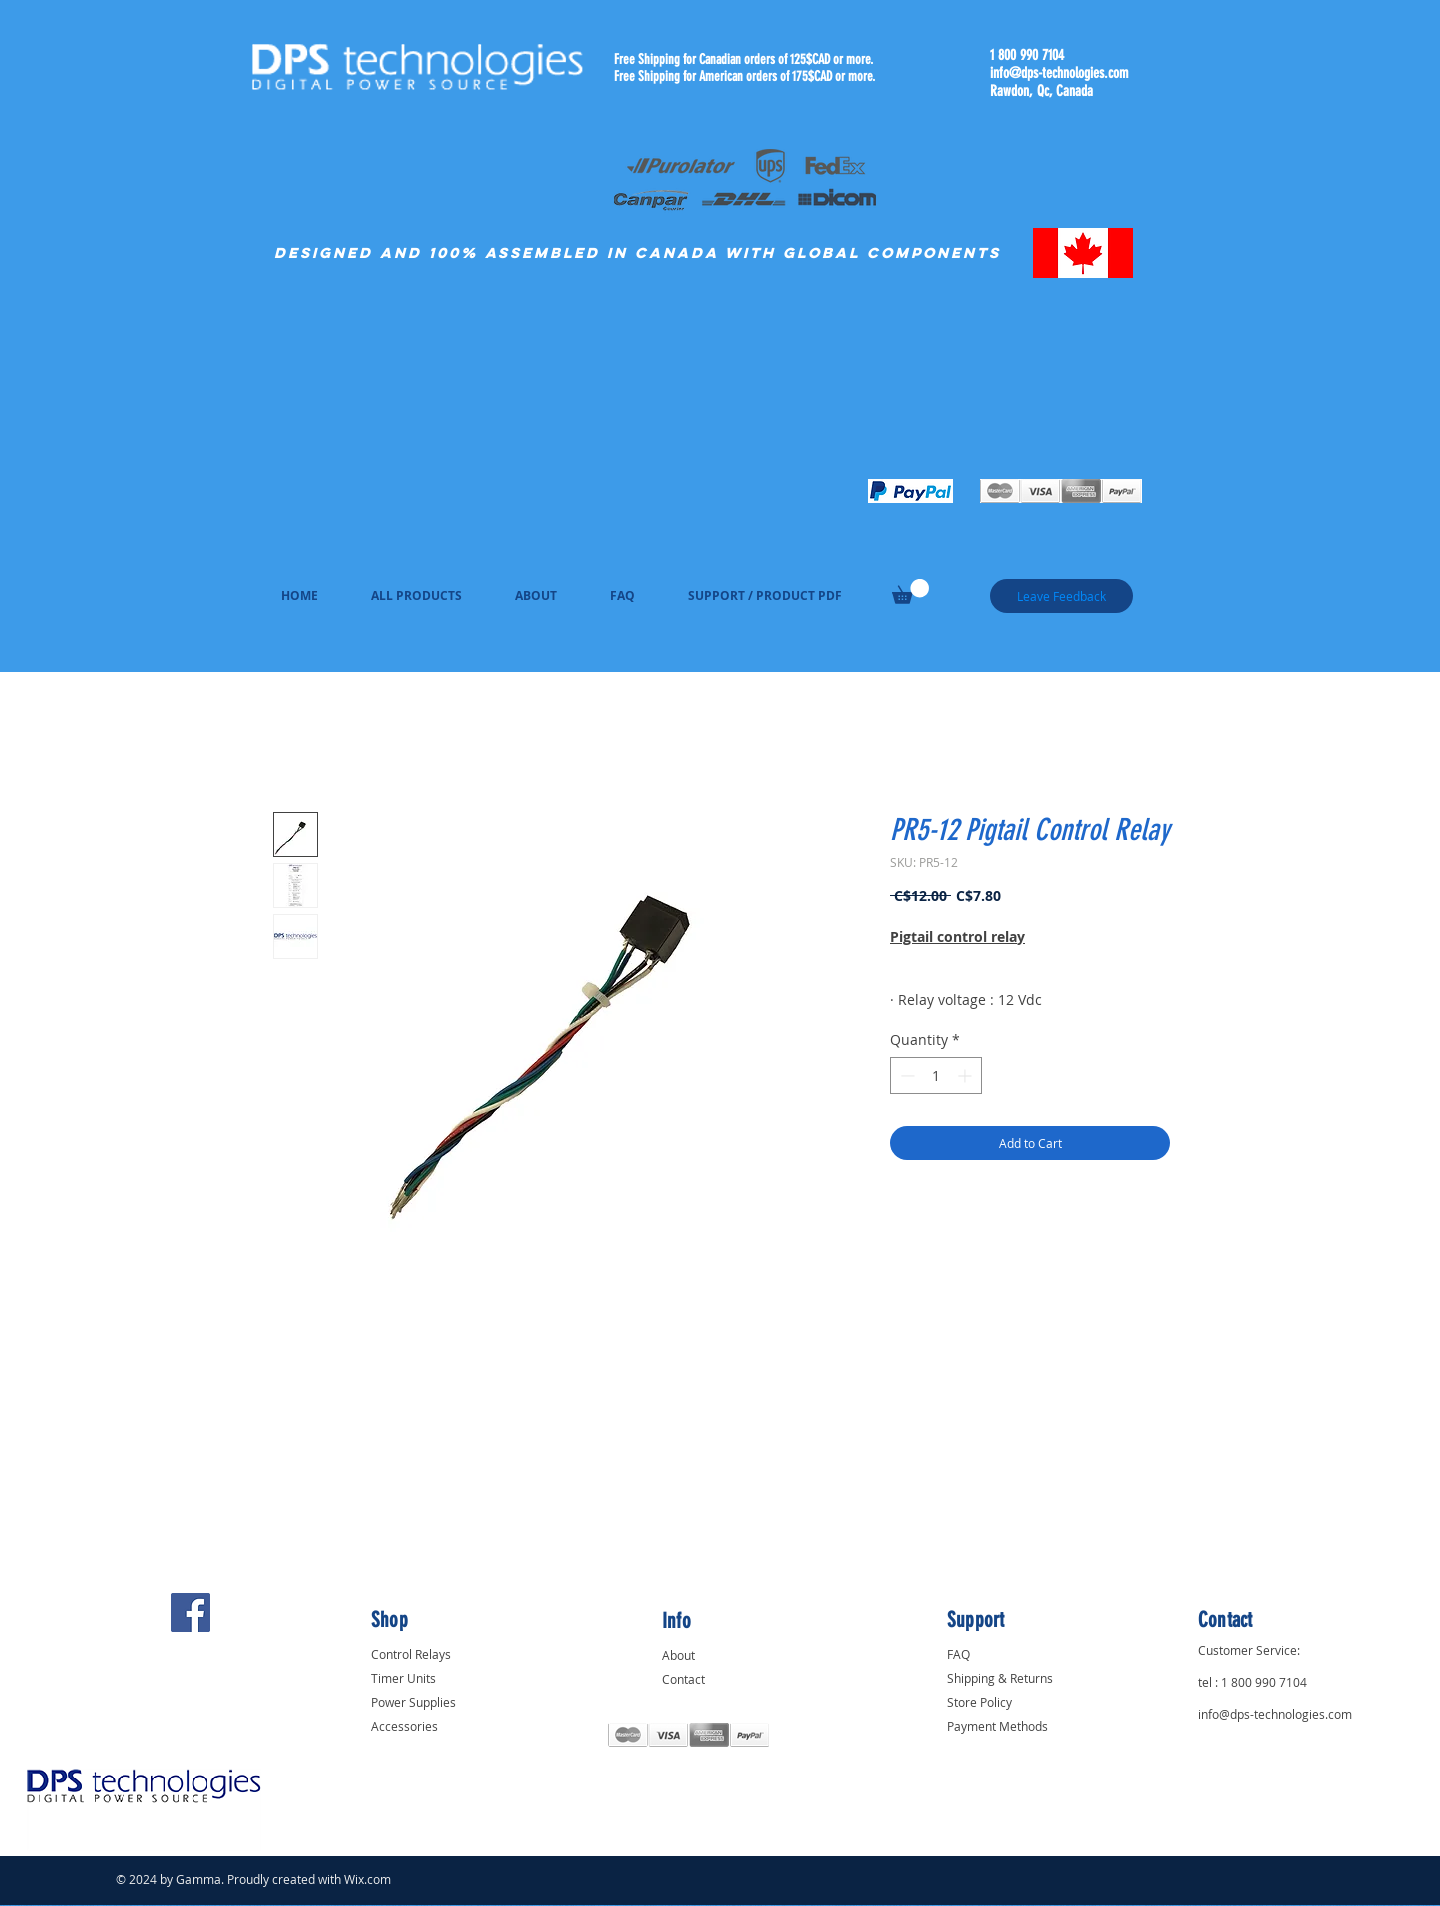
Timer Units (403, 1678)
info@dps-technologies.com (1059, 73)
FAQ (958, 1654)
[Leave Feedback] (1061, 596)
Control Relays (411, 1654)
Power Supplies (413, 1702)
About (678, 1655)
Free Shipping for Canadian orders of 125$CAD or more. (743, 59)
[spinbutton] (936, 1075)
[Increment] (966, 1075)
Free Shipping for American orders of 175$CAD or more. (744, 76)
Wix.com (367, 1879)
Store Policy (979, 1702)
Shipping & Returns (1000, 1678)
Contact (683, 1679)
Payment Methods (997, 1726)
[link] (910, 591)
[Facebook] (190, 1612)
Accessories (404, 1726)
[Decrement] (905, 1075)
